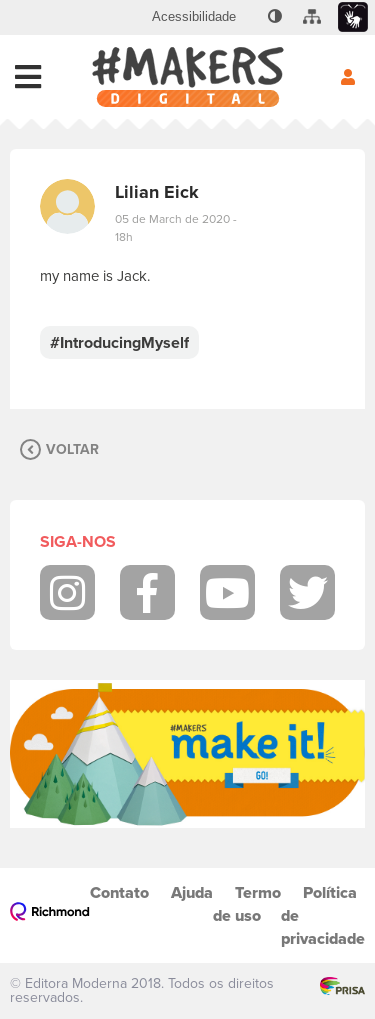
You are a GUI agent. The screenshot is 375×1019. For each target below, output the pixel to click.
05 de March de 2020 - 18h (176, 228)
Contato (119, 892)
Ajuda (192, 892)
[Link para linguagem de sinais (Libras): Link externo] (353, 17)
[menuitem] (194, 17)
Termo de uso (247, 904)
